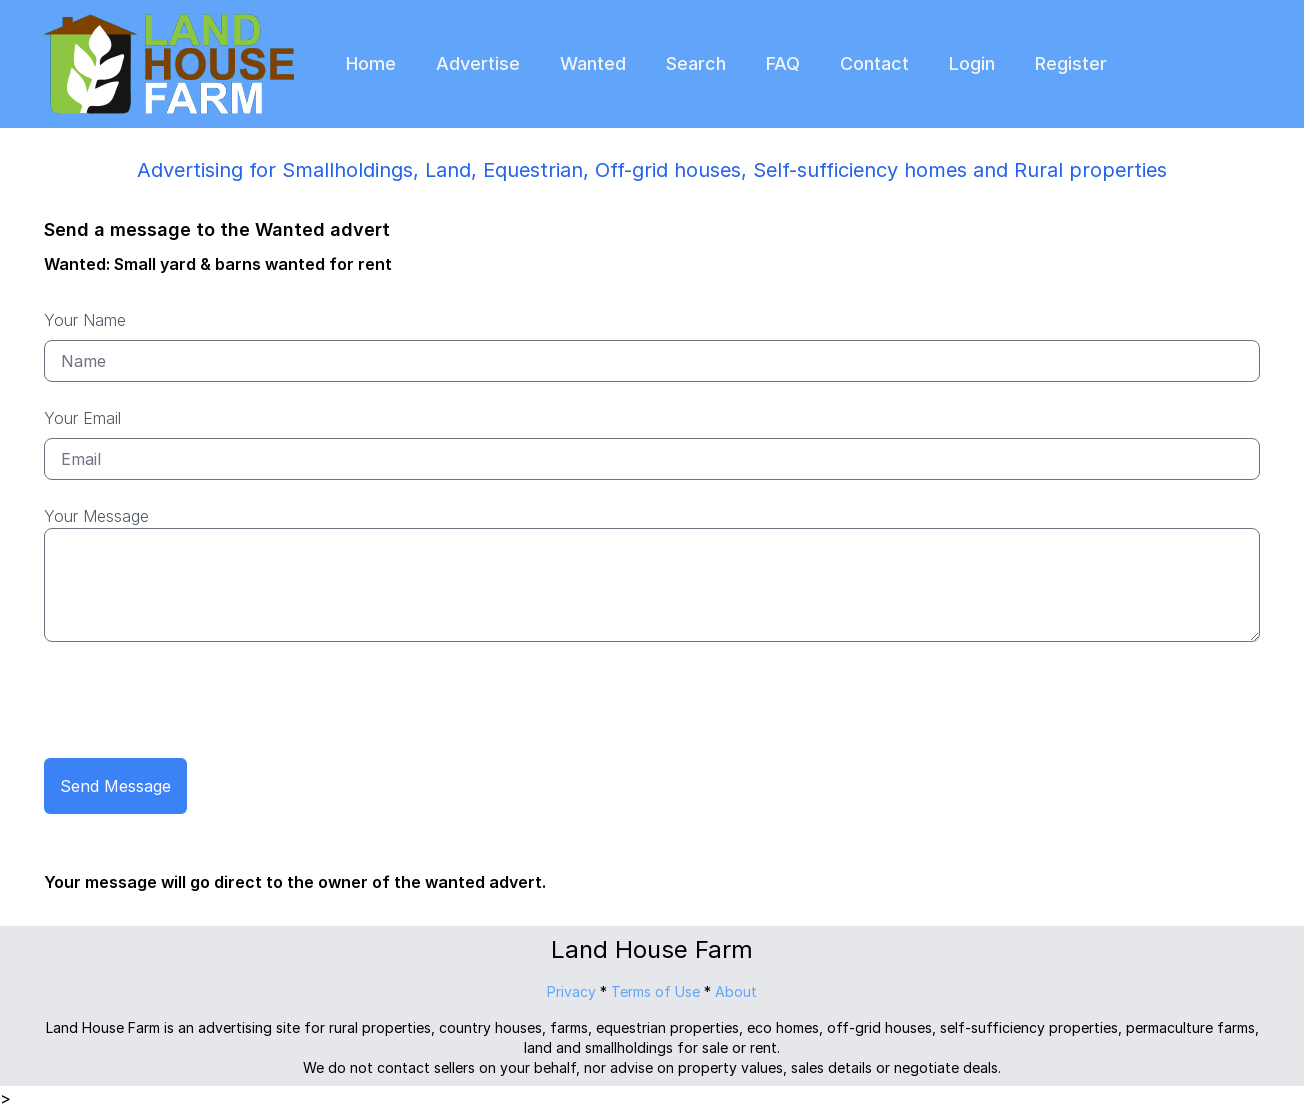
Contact (874, 63)
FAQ (783, 63)
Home (371, 63)
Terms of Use (655, 991)
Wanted (593, 63)
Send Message (115, 786)
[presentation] (196, 703)
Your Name (85, 320)
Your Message (96, 516)
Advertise (478, 63)
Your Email (82, 418)
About (736, 991)
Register (1071, 63)
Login (972, 63)
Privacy (571, 991)
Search (696, 63)
